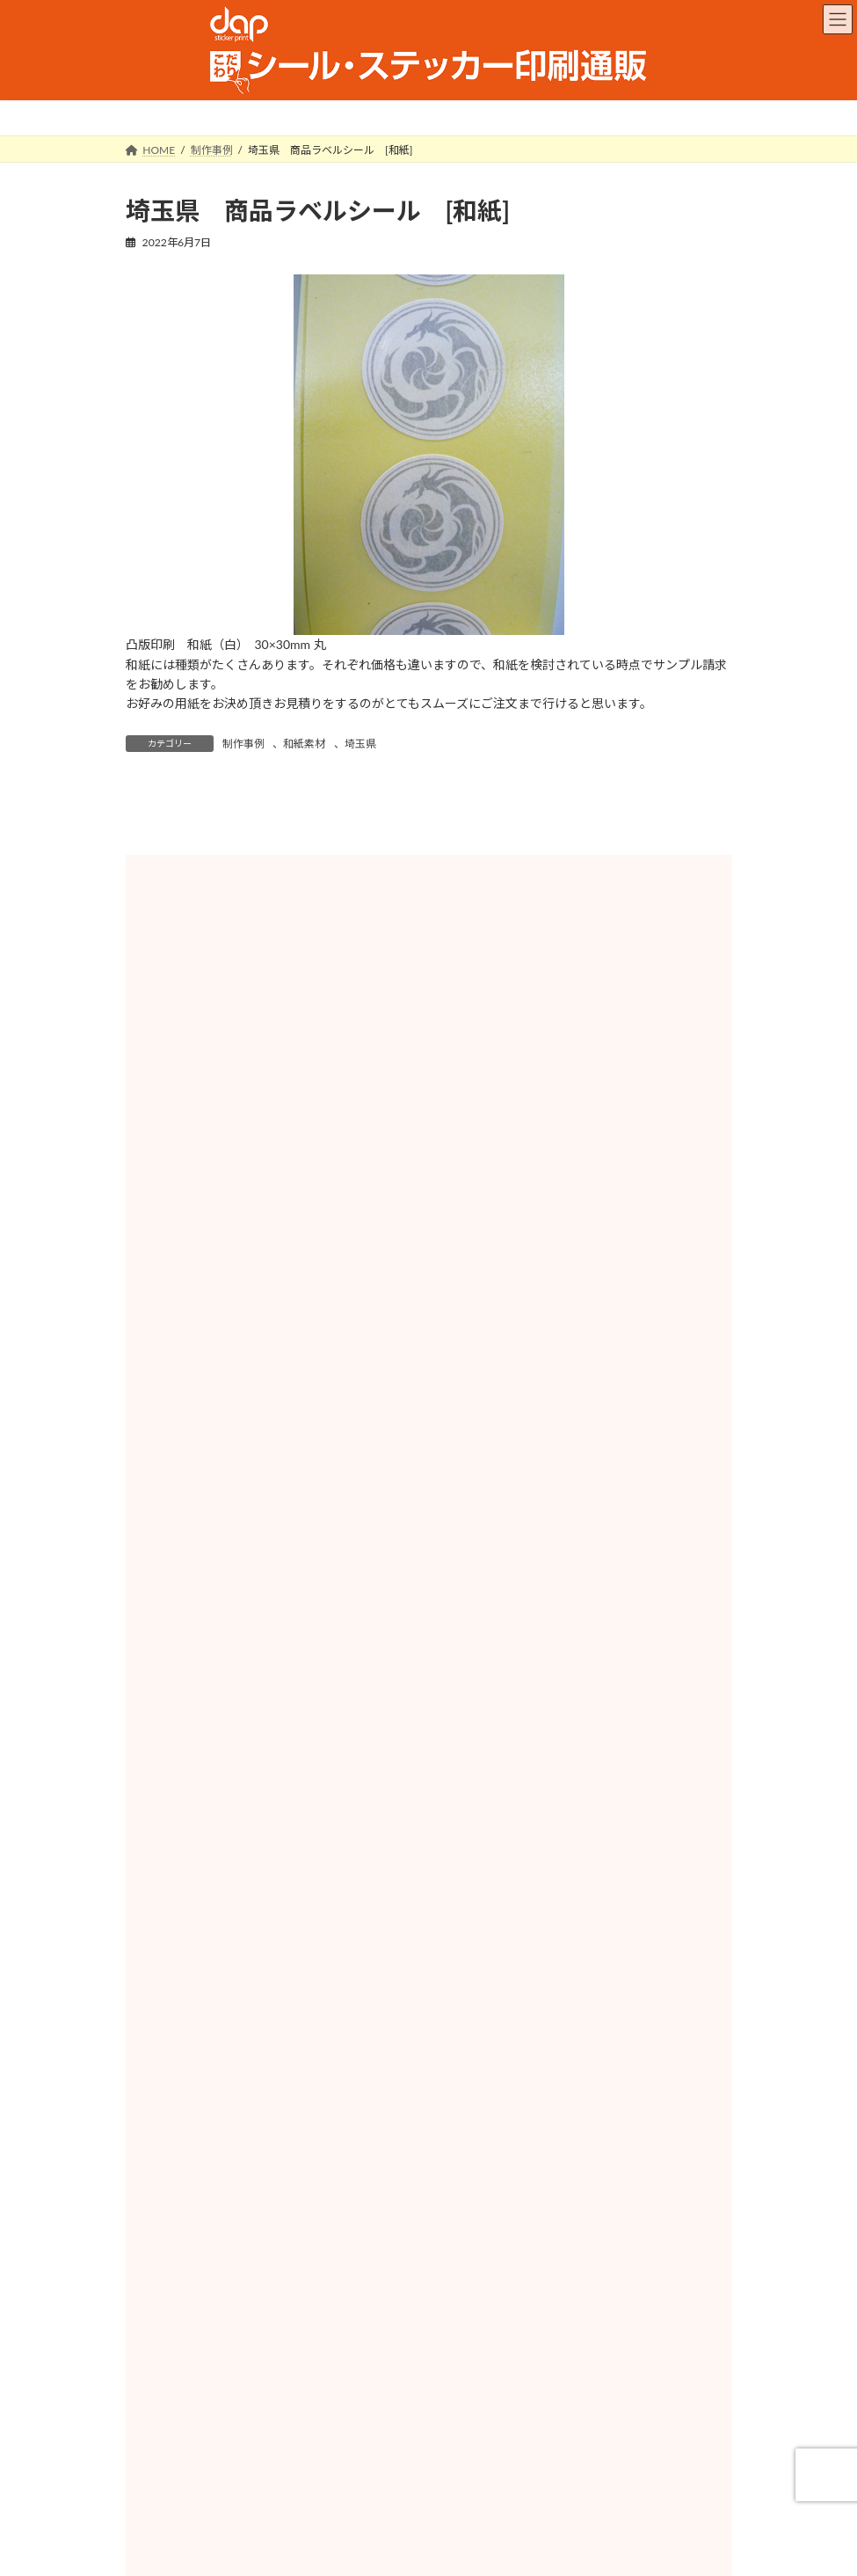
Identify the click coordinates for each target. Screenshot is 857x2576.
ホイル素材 (428, 1279)
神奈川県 (571, 1796)
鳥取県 (288, 2061)
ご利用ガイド (240, 2497)
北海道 (288, 1620)
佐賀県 (288, 2207)
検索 (617, 1109)
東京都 (288, 1796)
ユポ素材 (230, 1446)
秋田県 (288, 1679)
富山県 (571, 1826)
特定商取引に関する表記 (444, 2497)
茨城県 (571, 1708)
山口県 (288, 2119)
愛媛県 (571, 2149)
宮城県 (571, 1649)
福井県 (571, 1855)
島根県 (571, 2061)
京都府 (571, 1972)
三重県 (571, 1943)
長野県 (571, 1884)
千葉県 (288, 1767)
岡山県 (288, 2090)
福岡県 (571, 2178)
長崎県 (571, 2207)
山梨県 (288, 1884)
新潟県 (288, 1826)
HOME (158, 2497)
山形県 (571, 1679)
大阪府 (288, 2002)
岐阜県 (571, 1914)
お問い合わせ (568, 2497)
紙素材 (229, 1279)
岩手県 (288, 1649)
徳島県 (571, 2119)
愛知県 (288, 1943)
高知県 (288, 2178)
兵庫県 (571, 2002)
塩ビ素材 (627, 1446)
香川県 (288, 2149)
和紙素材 (304, 743)
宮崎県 (288, 2266)
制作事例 (243, 743)
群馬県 (571, 1737)
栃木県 (288, 1737)
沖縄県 (288, 2295)
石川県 (288, 1855)
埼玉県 (360, 743)
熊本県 (288, 2237)
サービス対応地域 (192, 2383)
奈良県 (288, 2031)
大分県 (571, 2237)
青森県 (571, 1620)
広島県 (571, 2090)
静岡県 (288, 1914)
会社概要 (330, 2497)
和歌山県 (571, 2031)
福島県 (288, 1708)
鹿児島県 (571, 2266)
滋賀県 (288, 1972)
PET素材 (428, 1446)
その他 (428, 1546)
